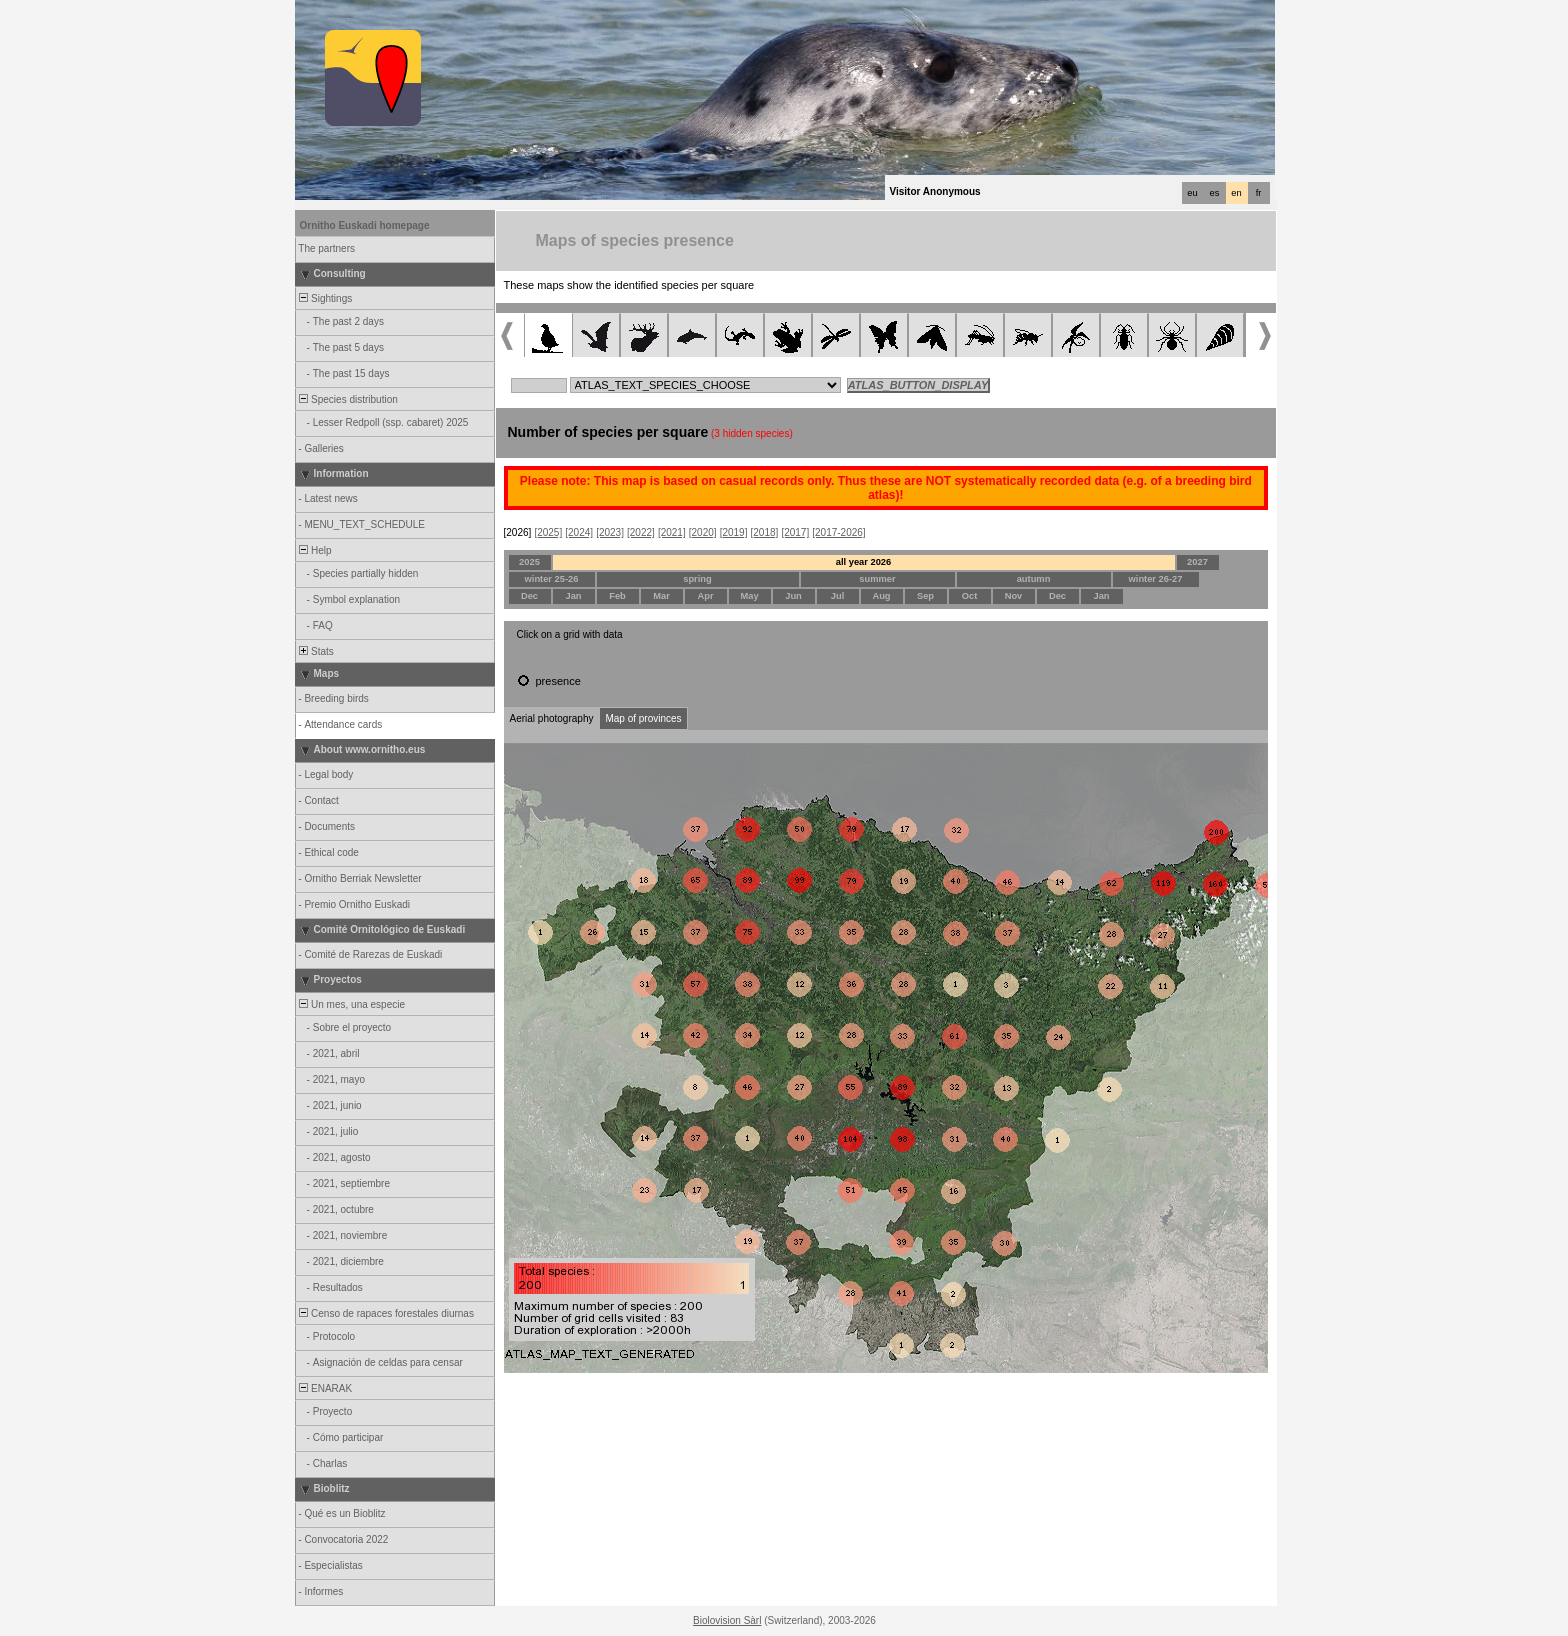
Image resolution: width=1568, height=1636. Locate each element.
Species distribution (347, 399)
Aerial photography (552, 718)
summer (877, 579)
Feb (617, 596)
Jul (837, 596)
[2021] (672, 532)
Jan (573, 596)
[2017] (795, 532)
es (1215, 193)
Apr (705, 596)
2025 (529, 562)
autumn (1034, 579)
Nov (1014, 596)
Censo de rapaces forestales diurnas (385, 1313)
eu (1192, 193)
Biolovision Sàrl (727, 1620)
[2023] (610, 532)
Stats (315, 651)
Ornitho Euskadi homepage (365, 225)
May (749, 596)
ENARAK (325, 1388)
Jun (793, 596)
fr (1259, 193)
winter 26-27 (1156, 579)
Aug (881, 596)
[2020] (703, 532)
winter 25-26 (552, 579)
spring (697, 579)
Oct (970, 596)
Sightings (325, 298)
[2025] (548, 532)
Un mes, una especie (351, 1004)
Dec (529, 596)
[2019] (734, 532)
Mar (661, 596)
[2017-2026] (838, 532)
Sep (925, 596)
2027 (1197, 562)
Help (314, 550)
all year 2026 (864, 562)
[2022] (641, 532)
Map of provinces (643, 718)
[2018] (765, 532)
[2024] (579, 532)
